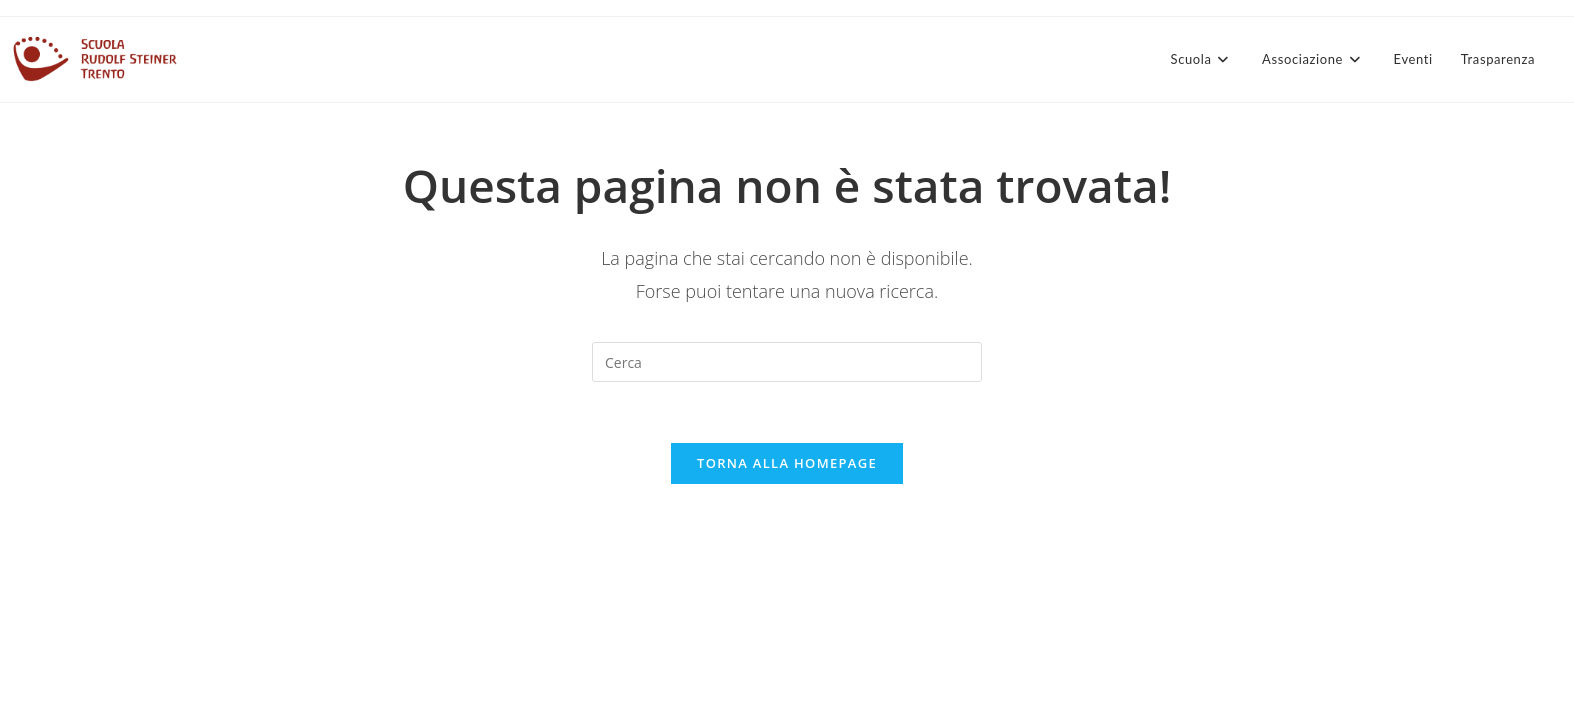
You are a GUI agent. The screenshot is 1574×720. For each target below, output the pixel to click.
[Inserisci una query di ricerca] (787, 362)
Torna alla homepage (787, 463)
